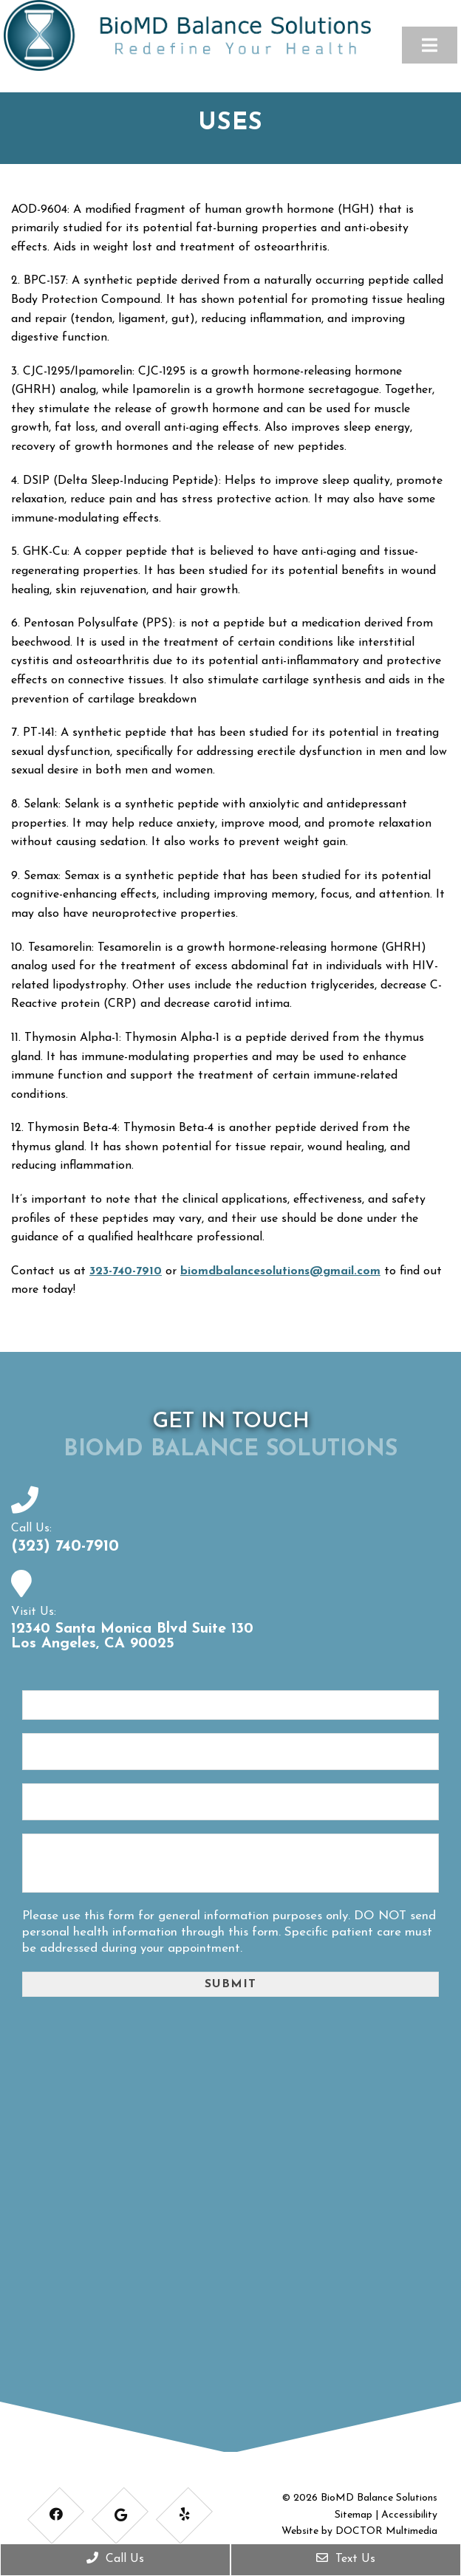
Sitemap (353, 2514)
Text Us (345, 2558)
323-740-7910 (125, 1271)
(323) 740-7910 (65, 1546)
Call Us (115, 2558)
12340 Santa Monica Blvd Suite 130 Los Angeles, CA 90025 (132, 1635)
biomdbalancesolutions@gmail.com (280, 1271)
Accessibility (409, 2514)
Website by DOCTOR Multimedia (359, 2530)
